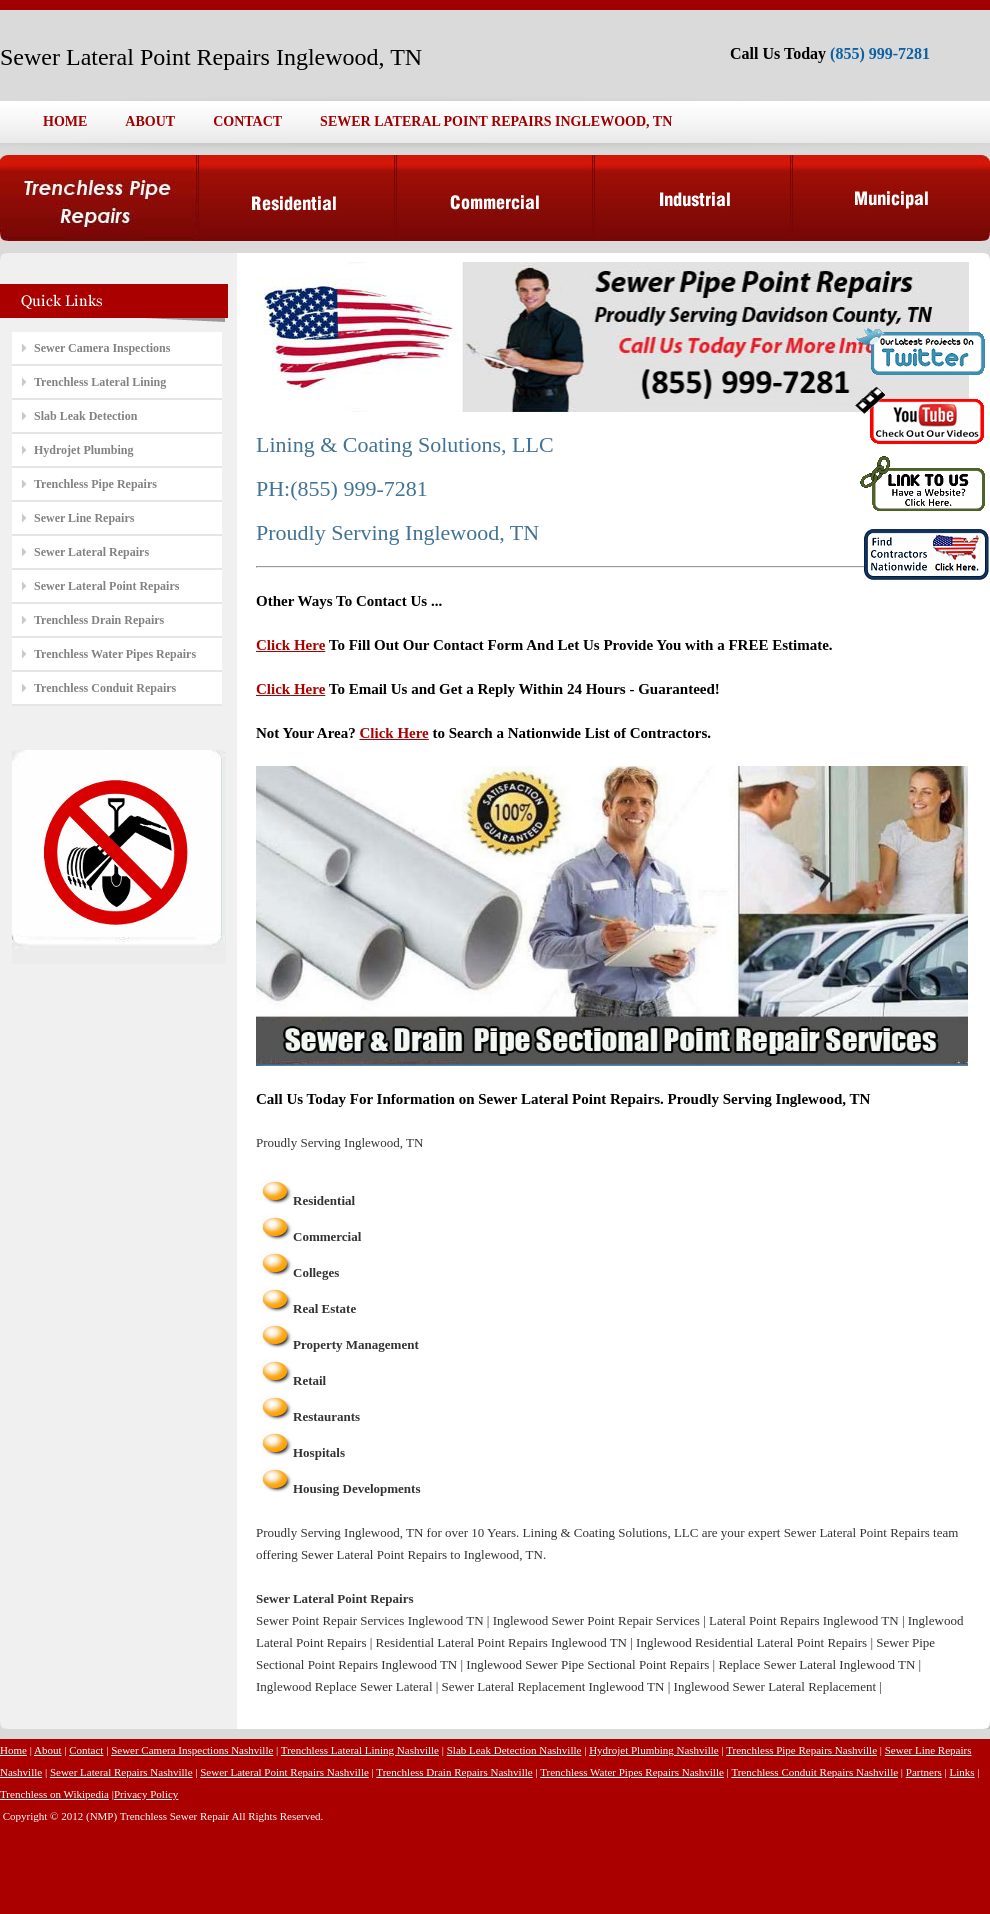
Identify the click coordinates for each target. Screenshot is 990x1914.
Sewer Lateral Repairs (91, 552)
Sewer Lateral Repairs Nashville (121, 1772)
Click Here (290, 645)
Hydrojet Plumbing (83, 450)
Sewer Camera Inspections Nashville (192, 1750)
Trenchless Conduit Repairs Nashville (814, 1772)
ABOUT (150, 121)
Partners (924, 1772)
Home (13, 1750)
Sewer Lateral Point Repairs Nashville (284, 1772)
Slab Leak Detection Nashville (514, 1750)
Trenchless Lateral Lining (100, 382)
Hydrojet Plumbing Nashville (654, 1750)
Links (962, 1772)
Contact (86, 1750)
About (48, 1750)
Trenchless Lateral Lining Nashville (360, 1750)
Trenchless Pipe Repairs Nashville (801, 1750)
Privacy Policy (146, 1794)
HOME (65, 121)
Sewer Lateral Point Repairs (106, 586)
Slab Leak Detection (85, 416)
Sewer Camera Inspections (102, 348)
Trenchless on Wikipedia (54, 1794)
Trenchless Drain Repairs (99, 620)
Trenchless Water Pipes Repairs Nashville (632, 1772)
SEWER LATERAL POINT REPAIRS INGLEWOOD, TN (496, 121)
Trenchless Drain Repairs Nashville (454, 1772)
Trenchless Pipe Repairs (95, 484)
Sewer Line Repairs (84, 518)
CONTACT (247, 121)
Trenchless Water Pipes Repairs (115, 654)
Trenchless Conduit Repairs (105, 688)
